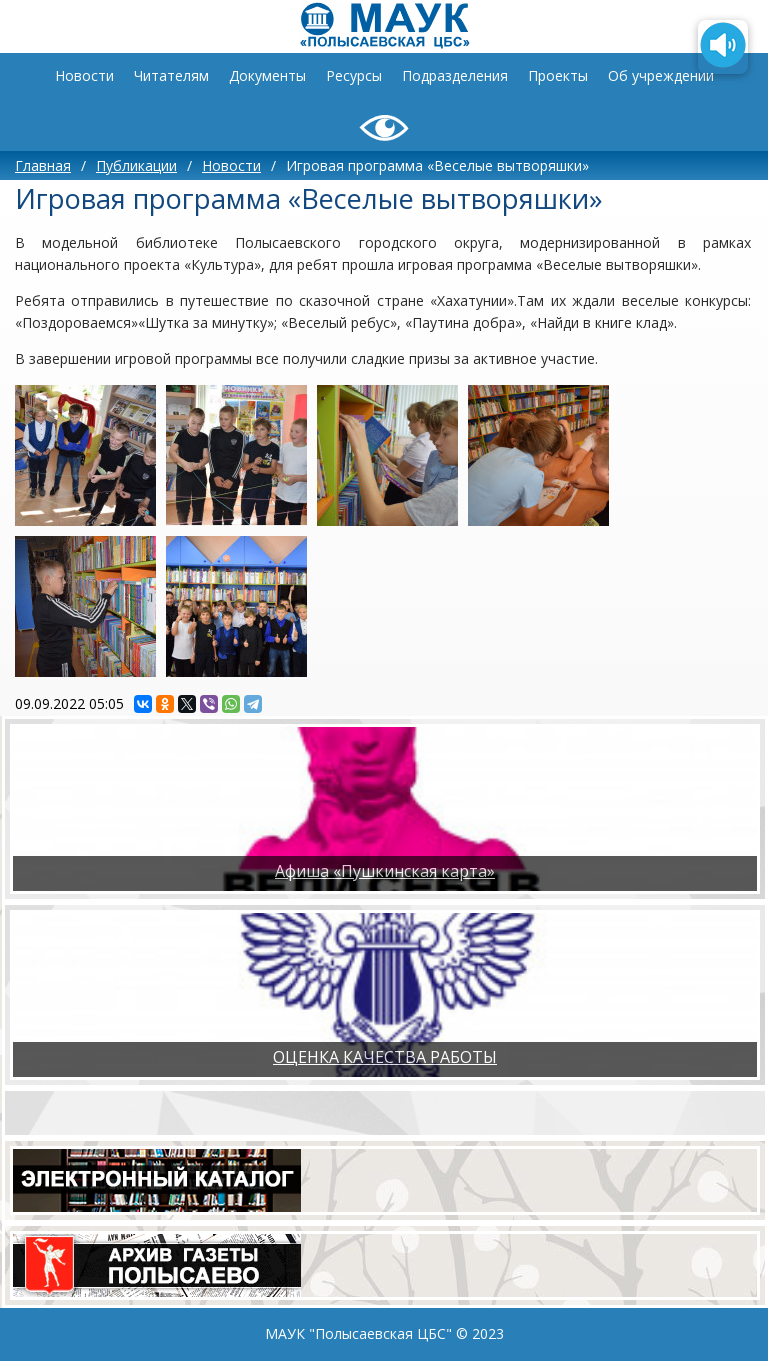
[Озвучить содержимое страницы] (723, 47)
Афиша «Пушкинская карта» (385, 871)
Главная (43, 165)
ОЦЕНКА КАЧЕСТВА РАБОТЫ (385, 1057)
